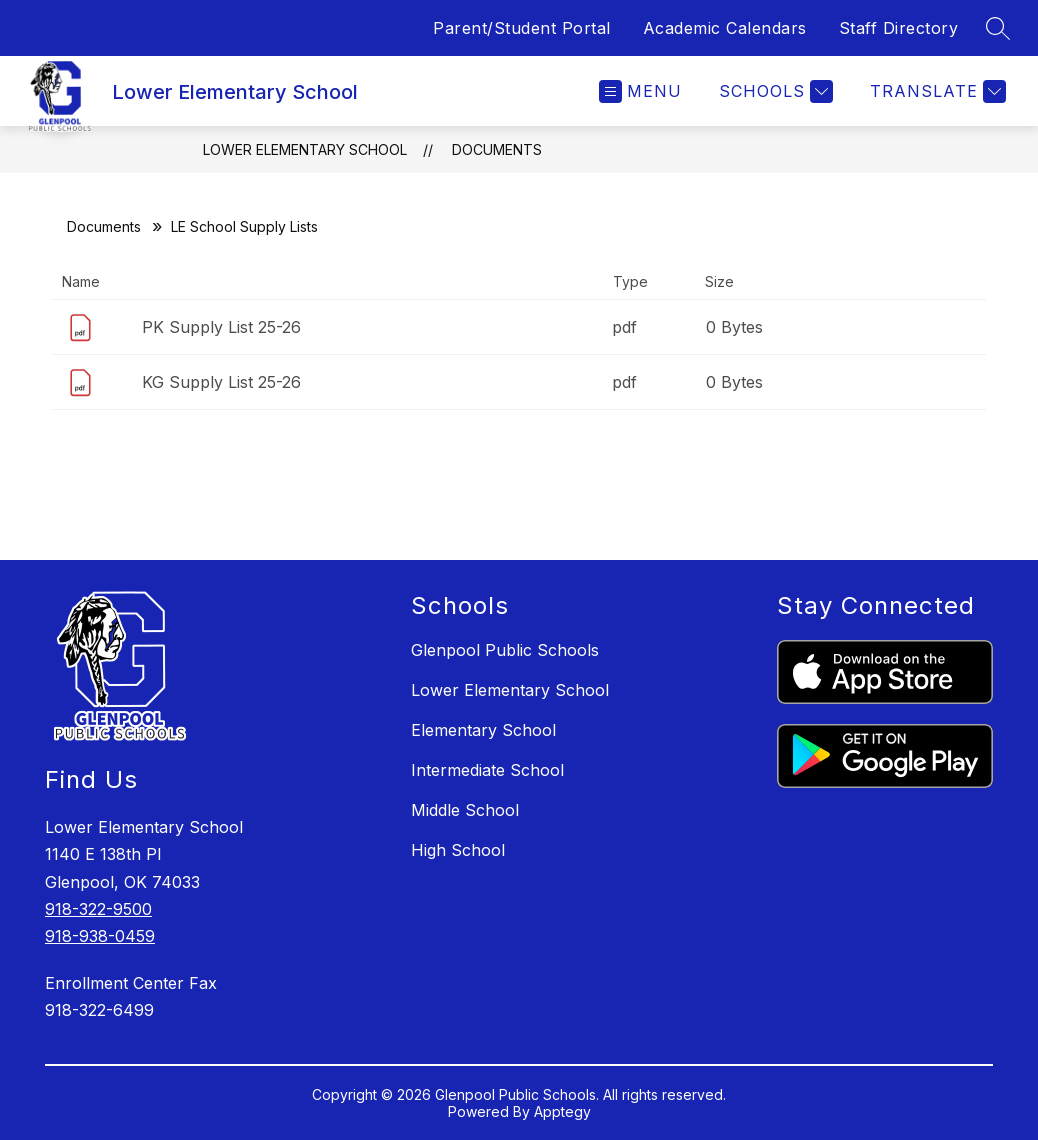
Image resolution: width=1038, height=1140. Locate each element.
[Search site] (998, 28)
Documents (497, 149)
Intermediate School (487, 770)
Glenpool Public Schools (505, 650)
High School (458, 850)
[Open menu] (640, 91)
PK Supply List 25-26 (221, 327)
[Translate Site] (935, 91)
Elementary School (483, 730)
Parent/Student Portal (522, 28)
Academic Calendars (725, 28)
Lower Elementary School (305, 149)
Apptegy (562, 1111)
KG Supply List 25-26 (221, 382)
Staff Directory (899, 28)
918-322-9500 (98, 909)
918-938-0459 (100, 936)
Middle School (465, 810)
